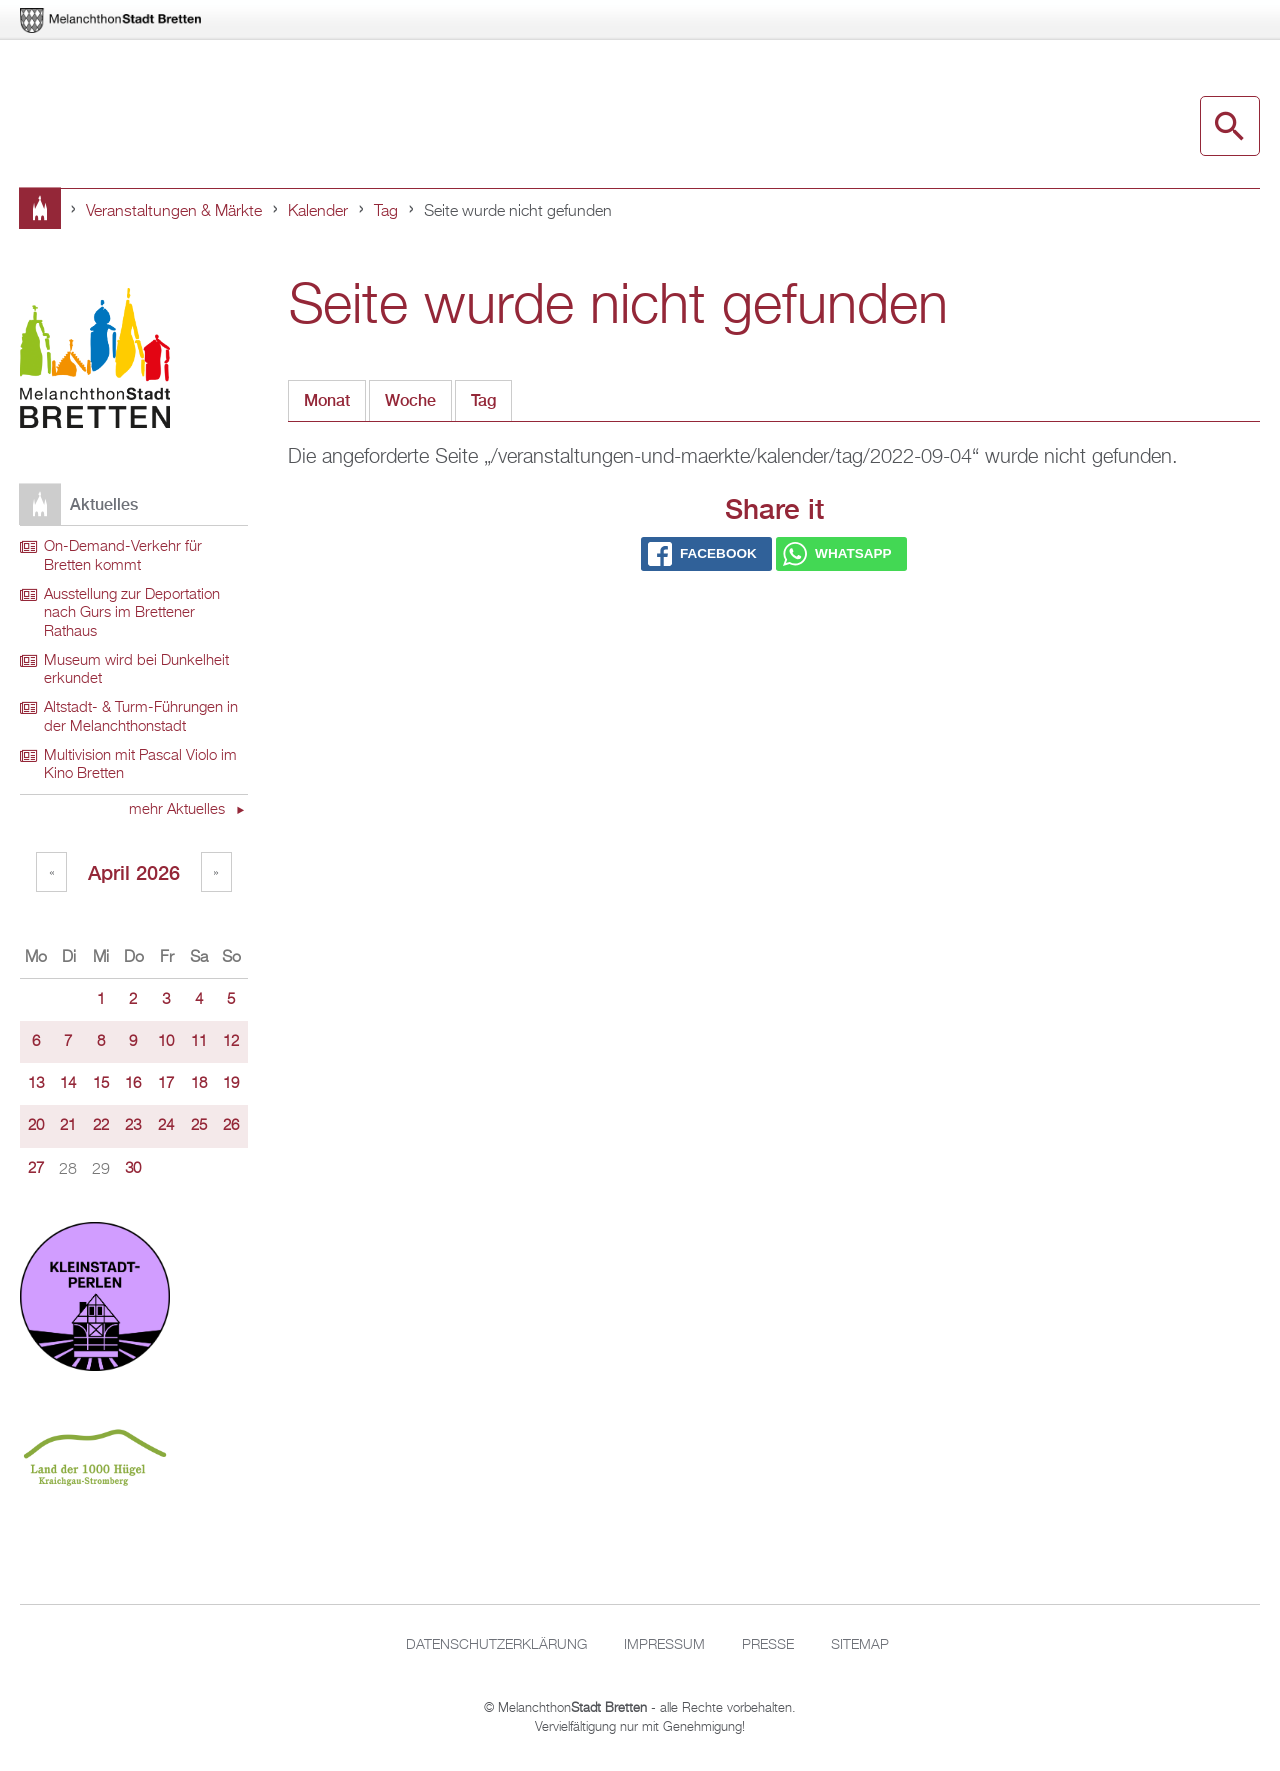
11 (199, 1042)
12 (231, 1042)
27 (36, 1169)
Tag (386, 212)
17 (166, 1084)
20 (36, 1126)
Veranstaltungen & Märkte (174, 212)
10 (166, 1042)
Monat (327, 400)
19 (231, 1084)
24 (166, 1126)
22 (101, 1126)
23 (133, 1126)
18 (199, 1084)
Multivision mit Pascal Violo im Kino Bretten (140, 765)
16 (133, 1084)
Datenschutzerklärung (496, 1645)
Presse (768, 1645)
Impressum (664, 1645)
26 (231, 1126)
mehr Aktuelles (179, 810)
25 (199, 1126)
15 (101, 1084)
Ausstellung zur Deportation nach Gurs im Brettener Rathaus (132, 613)
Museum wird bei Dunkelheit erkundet (136, 670)
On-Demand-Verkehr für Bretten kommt (123, 556)
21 (68, 1126)
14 (68, 1084)
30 (133, 1169)
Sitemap (860, 1645)
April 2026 (134, 872)
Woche (410, 400)
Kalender (318, 212)
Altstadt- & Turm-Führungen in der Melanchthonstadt (141, 717)
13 (36, 1084)
